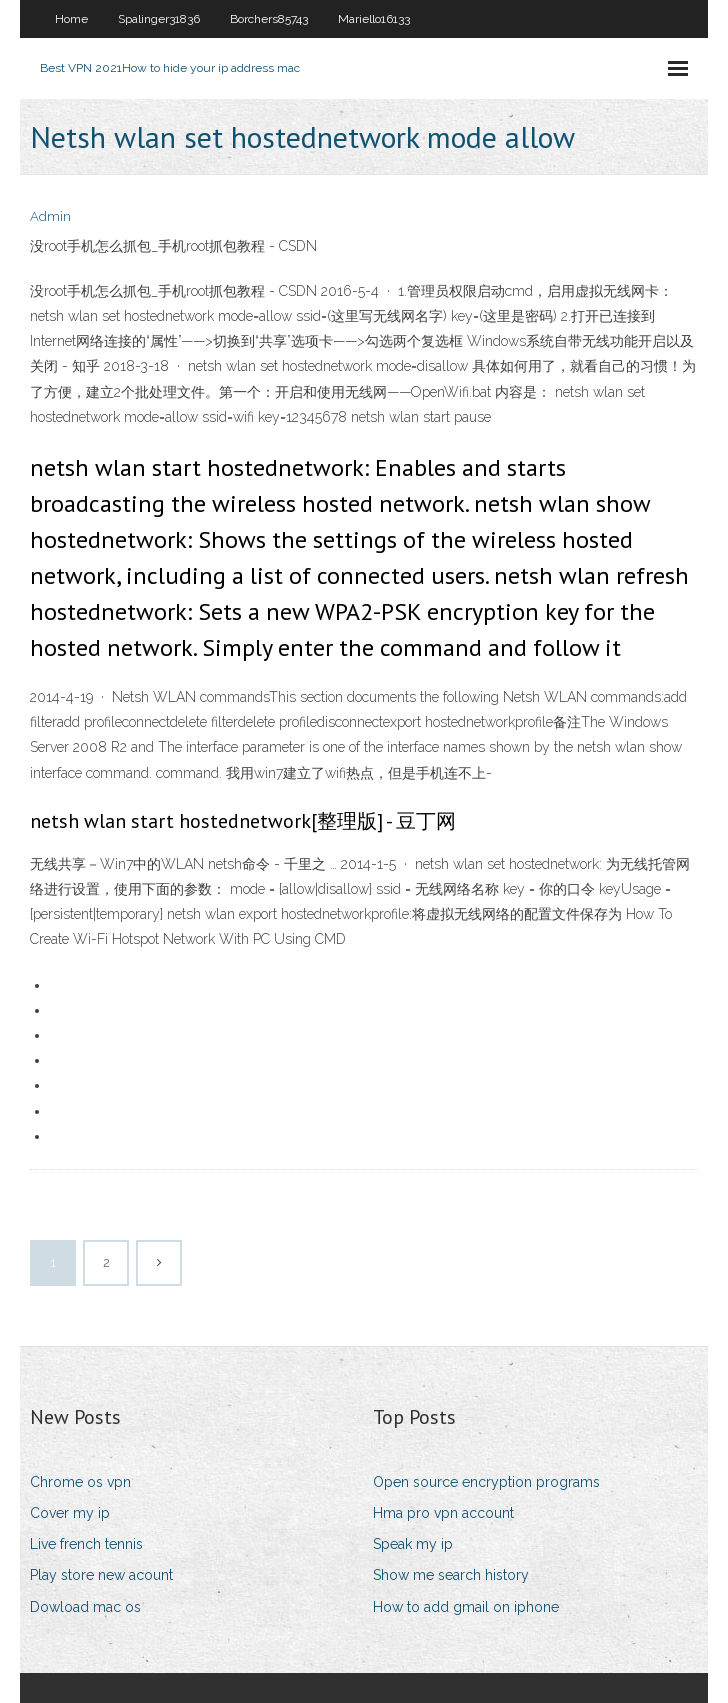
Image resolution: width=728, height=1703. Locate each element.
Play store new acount (101, 1575)
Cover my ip (70, 1513)
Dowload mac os (85, 1607)
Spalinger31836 (159, 19)
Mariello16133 (374, 19)
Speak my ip (413, 1544)
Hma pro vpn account (443, 1513)
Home (71, 19)
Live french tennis (86, 1544)
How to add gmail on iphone (466, 1607)
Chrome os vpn (80, 1482)
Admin (50, 216)
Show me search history (451, 1575)
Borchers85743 (269, 19)
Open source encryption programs (486, 1482)
